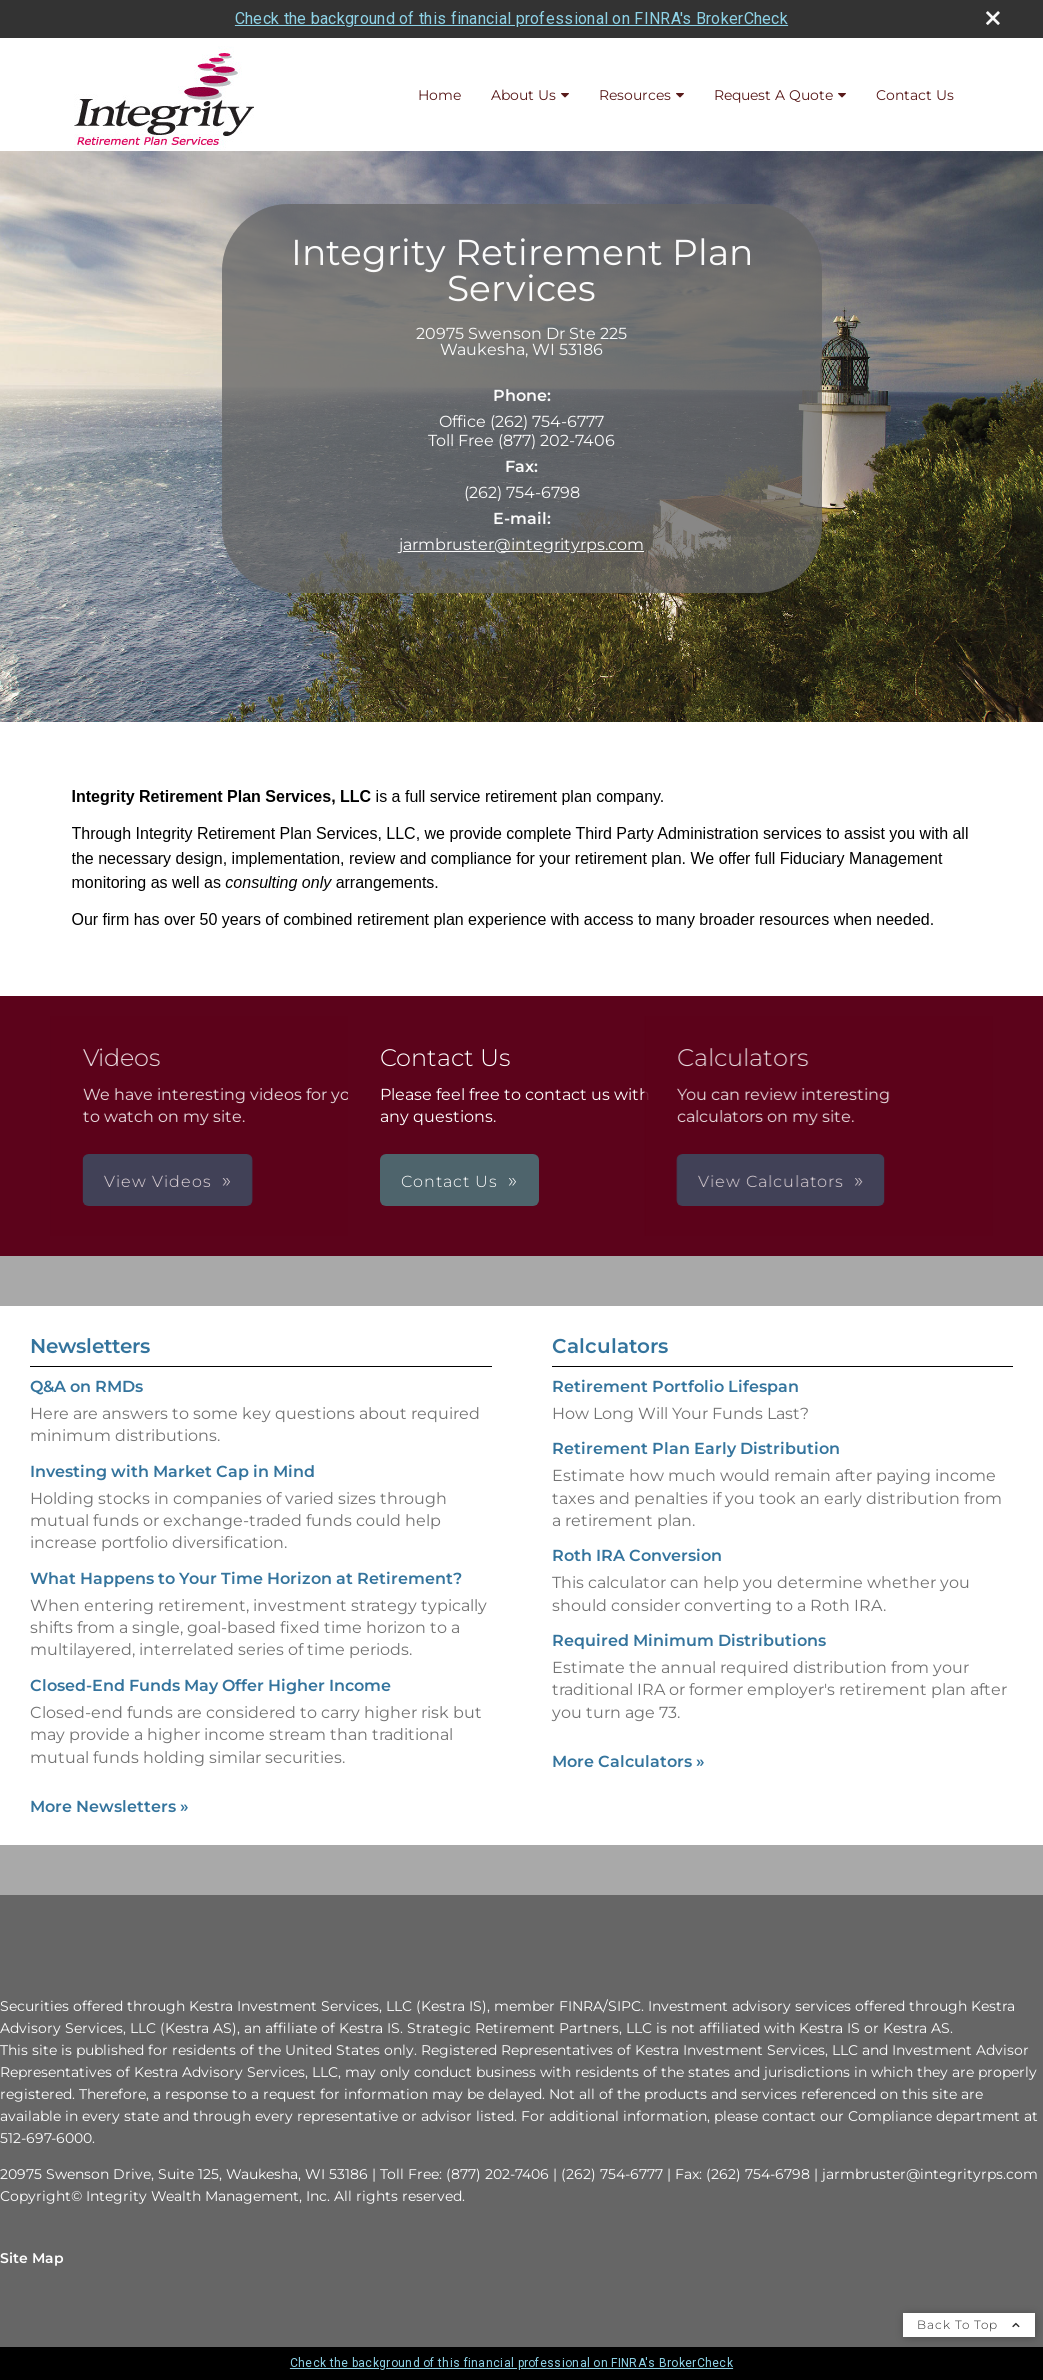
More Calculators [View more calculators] (628, 1761)
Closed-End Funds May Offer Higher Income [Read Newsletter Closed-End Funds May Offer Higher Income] (210, 1685)
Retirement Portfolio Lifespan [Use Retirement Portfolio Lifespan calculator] (675, 1386)
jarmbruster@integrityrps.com (521, 544)
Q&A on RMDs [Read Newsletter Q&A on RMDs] (86, 1386)
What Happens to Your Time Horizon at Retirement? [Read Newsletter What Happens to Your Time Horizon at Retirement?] (246, 1578)
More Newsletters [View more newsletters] (109, 1806)
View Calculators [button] (645, 1181)
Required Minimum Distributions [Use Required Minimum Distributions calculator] (689, 1640)
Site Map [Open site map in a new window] (32, 2258)
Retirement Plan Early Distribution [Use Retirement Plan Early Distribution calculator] (696, 1448)
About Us (523, 95)
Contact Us (915, 95)
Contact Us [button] (449, 1181)
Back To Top (969, 2324)
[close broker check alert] (993, 18)
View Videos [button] (284, 1181)
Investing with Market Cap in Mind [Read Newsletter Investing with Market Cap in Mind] (172, 1471)
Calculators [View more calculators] (610, 1346)
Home (439, 95)
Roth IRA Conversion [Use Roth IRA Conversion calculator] (637, 1555)
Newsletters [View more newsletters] (90, 1346)
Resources (635, 95)
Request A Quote (773, 95)
